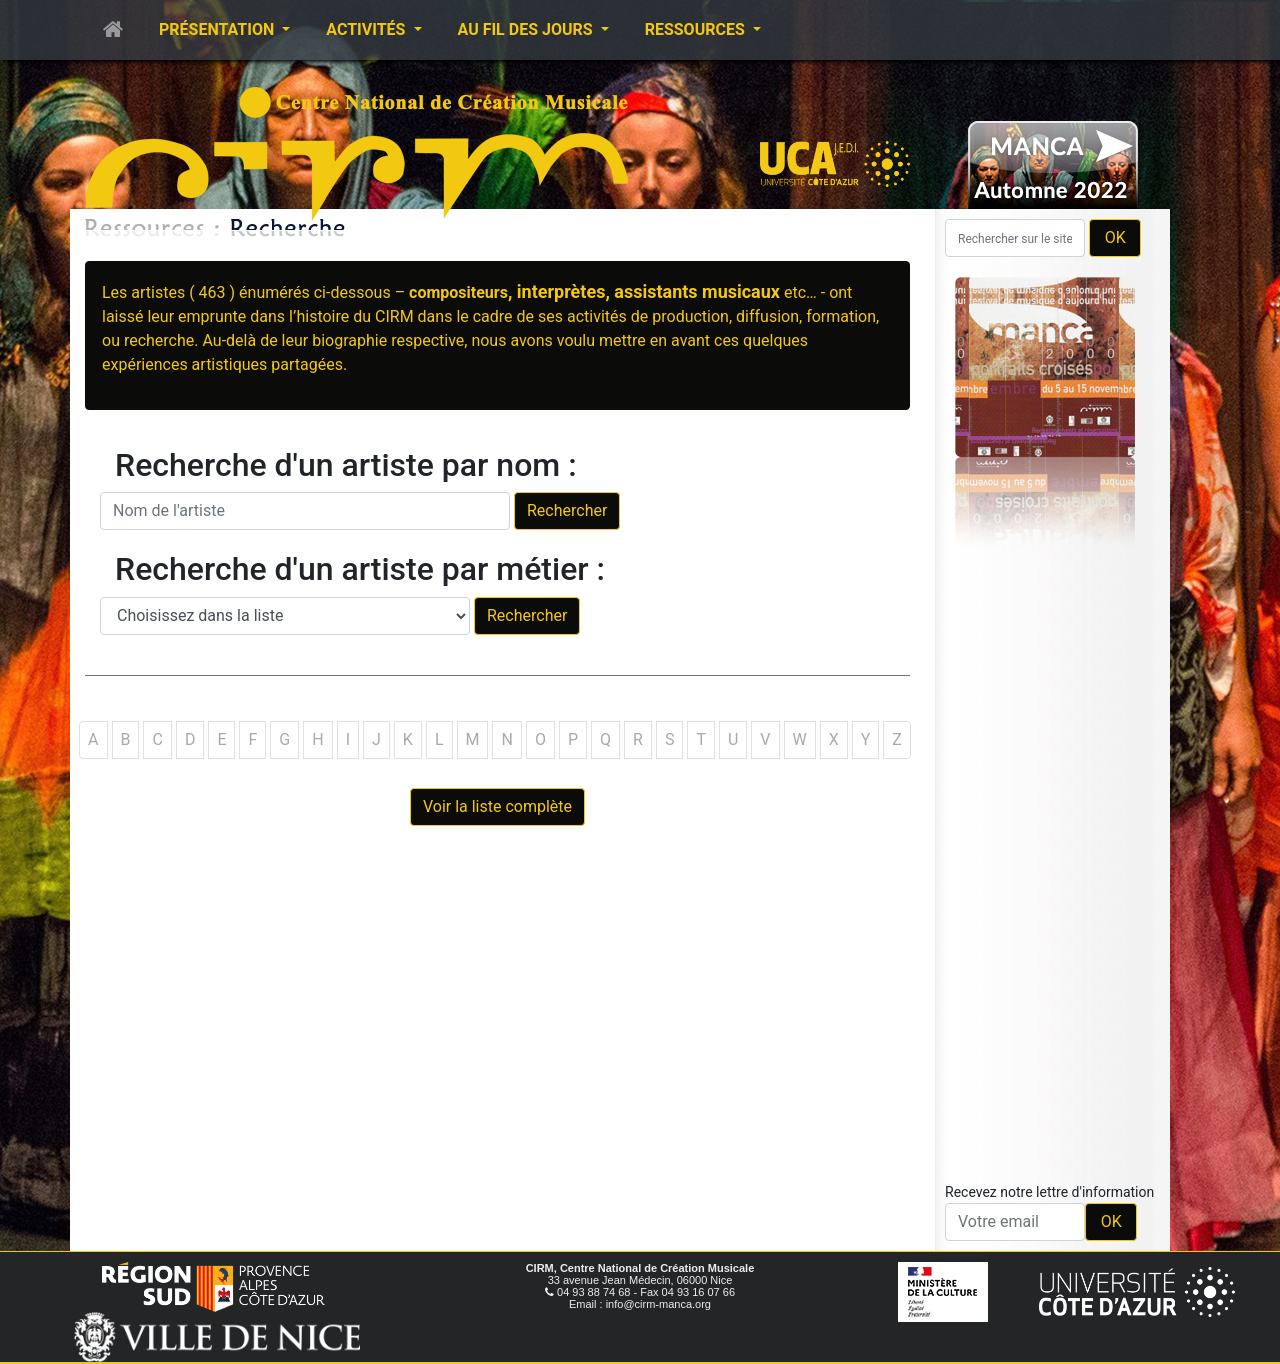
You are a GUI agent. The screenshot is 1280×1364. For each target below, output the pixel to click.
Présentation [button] (218, 29)
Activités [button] (367, 29)
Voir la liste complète (497, 806)
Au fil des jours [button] (527, 29)
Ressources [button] (697, 29)
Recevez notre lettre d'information (1049, 1192)
